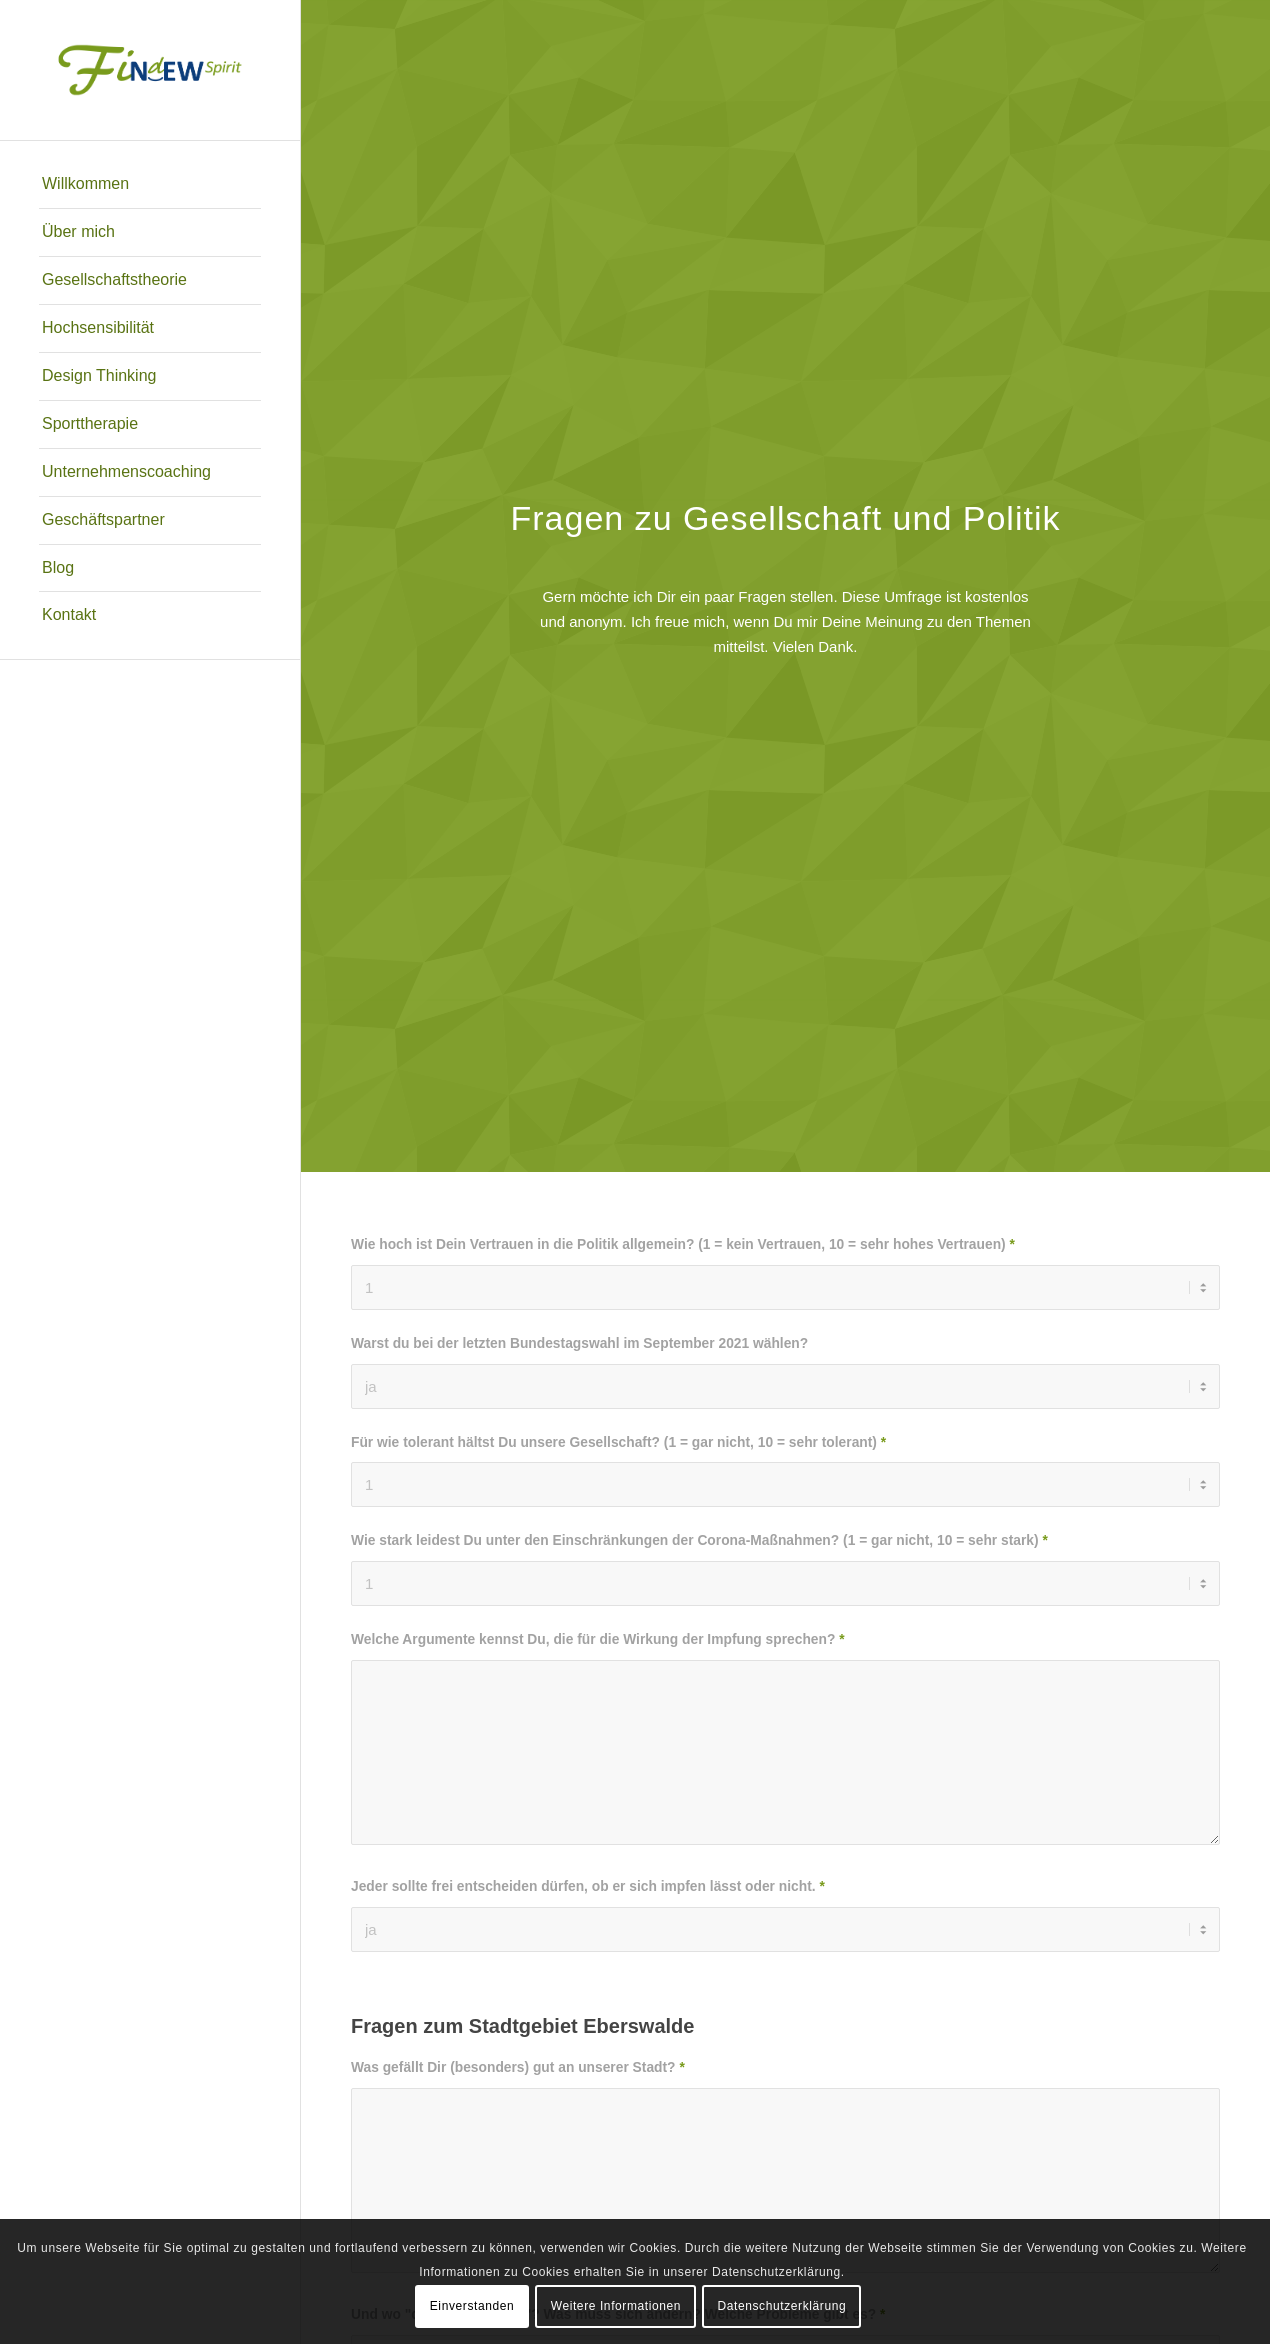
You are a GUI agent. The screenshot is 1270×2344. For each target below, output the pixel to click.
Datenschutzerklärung (782, 2306)
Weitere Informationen (616, 2306)
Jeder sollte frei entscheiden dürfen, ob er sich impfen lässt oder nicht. (588, 1886)
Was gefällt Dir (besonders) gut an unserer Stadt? (518, 2067)
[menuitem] (150, 185)
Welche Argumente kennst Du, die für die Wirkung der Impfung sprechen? (598, 1639)
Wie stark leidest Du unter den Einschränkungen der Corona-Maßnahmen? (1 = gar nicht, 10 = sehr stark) (699, 1540)
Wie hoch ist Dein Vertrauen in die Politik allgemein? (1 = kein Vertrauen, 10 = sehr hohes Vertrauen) (683, 1244)
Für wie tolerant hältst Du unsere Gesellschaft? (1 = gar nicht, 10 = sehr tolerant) (618, 1442)
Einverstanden (472, 2306)
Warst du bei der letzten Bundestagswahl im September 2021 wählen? (579, 1343)
